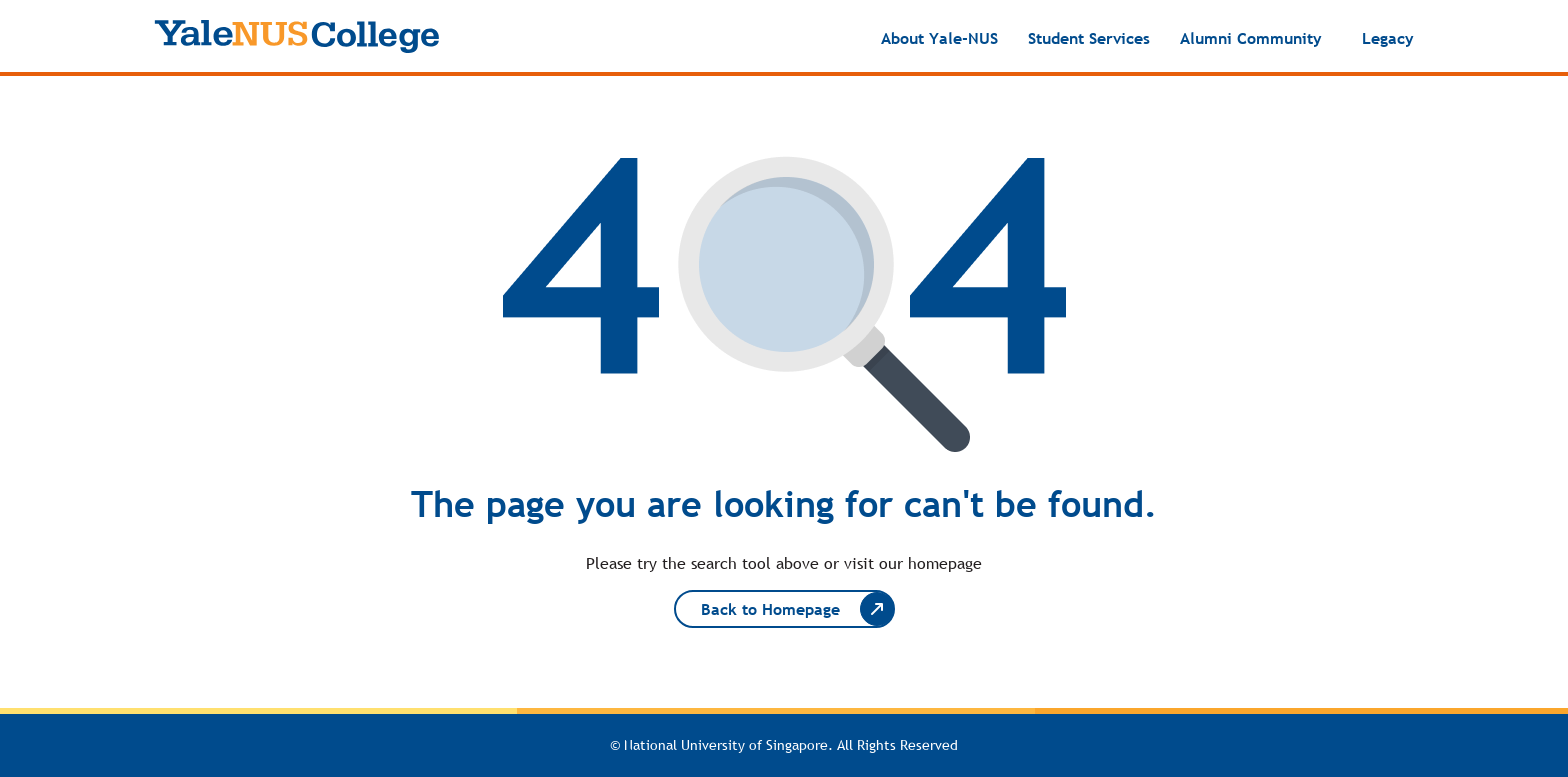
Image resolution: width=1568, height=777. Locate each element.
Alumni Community (1251, 38)
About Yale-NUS (939, 38)
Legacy (1388, 38)
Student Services (1089, 38)
